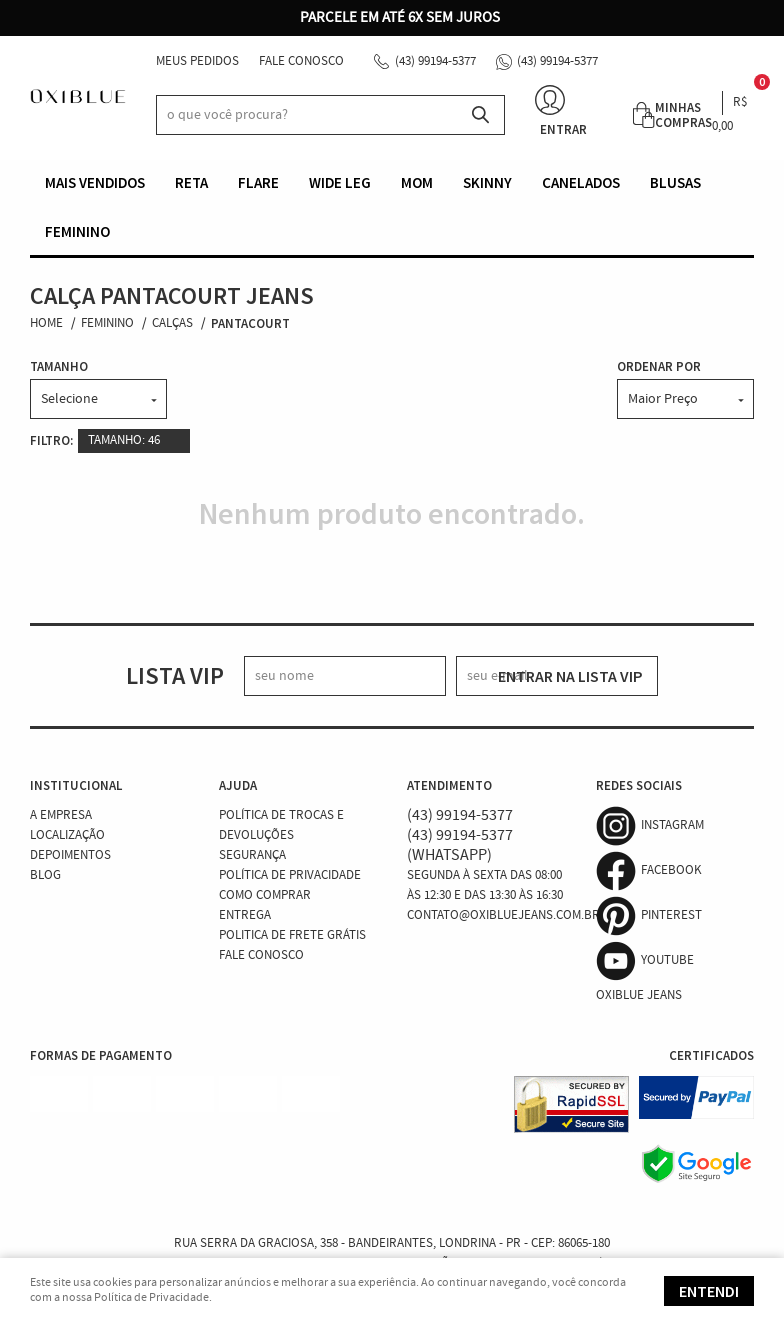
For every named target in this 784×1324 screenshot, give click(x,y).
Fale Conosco (301, 61)
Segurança (252, 855)
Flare (258, 182)
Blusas (675, 182)
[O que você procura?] (480, 115)
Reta (191, 182)
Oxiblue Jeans (639, 995)
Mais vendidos (95, 182)
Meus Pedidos (197, 61)
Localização (67, 835)
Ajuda (238, 785)
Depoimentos (70, 855)
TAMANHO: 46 (124, 440)
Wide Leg (340, 182)
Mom (417, 182)
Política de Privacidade (290, 875)
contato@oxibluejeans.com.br (503, 915)
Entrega (245, 915)
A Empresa (61, 815)
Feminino (77, 231)
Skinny (487, 182)
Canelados (581, 182)
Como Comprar (265, 895)
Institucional (76, 785)
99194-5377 (435, 61)
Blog (45, 875)
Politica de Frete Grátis (292, 935)
